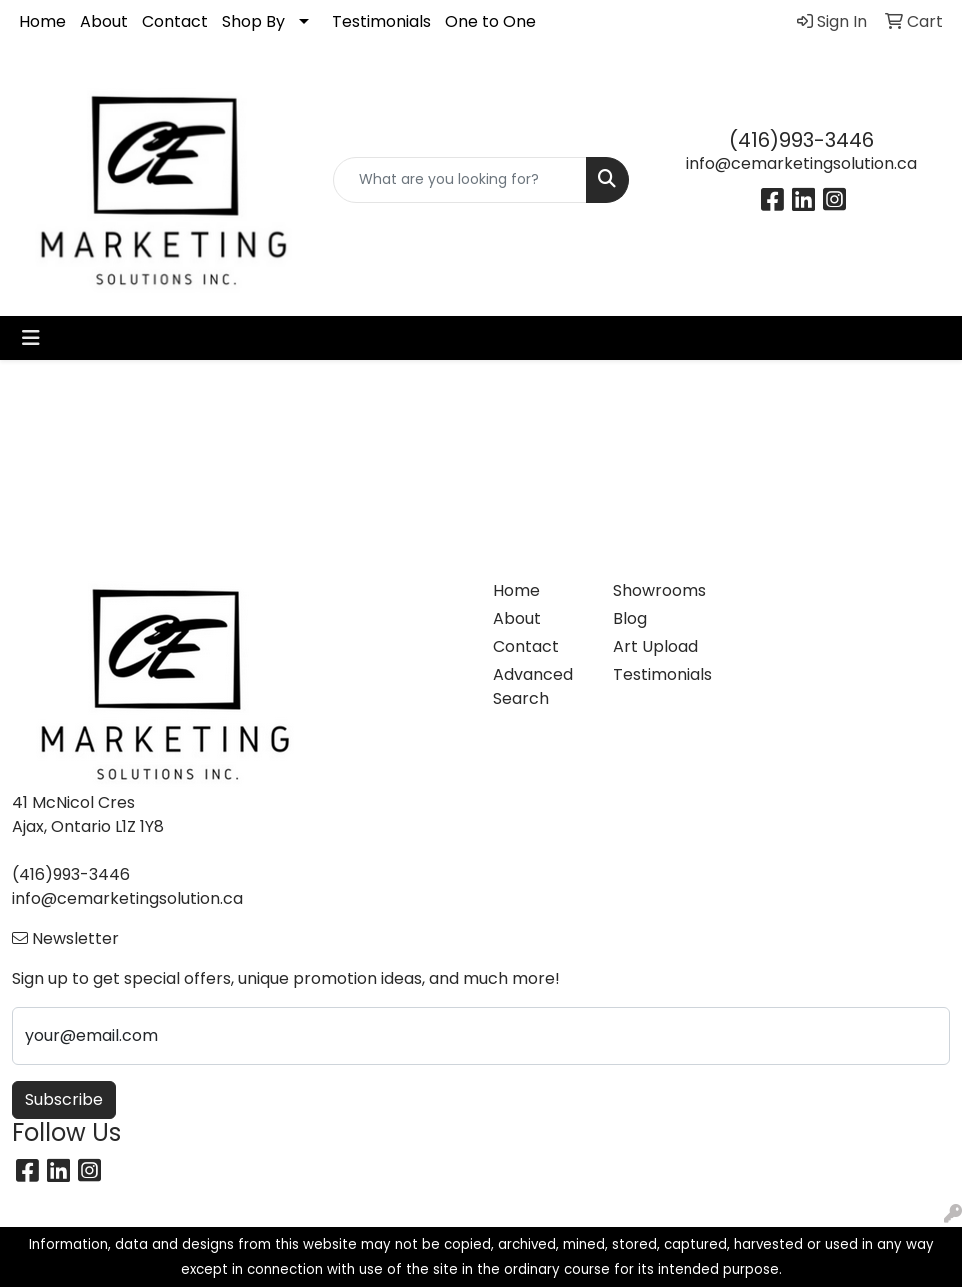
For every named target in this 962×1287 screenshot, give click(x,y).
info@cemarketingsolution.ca (801, 163)
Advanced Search (533, 686)
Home (42, 21)
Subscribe (64, 1099)
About (104, 21)
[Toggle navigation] (31, 338)
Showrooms (659, 590)
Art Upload (655, 646)
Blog (630, 618)
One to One (490, 21)
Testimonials (381, 21)
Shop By (253, 21)
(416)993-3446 (801, 140)
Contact (175, 21)
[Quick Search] (460, 180)
